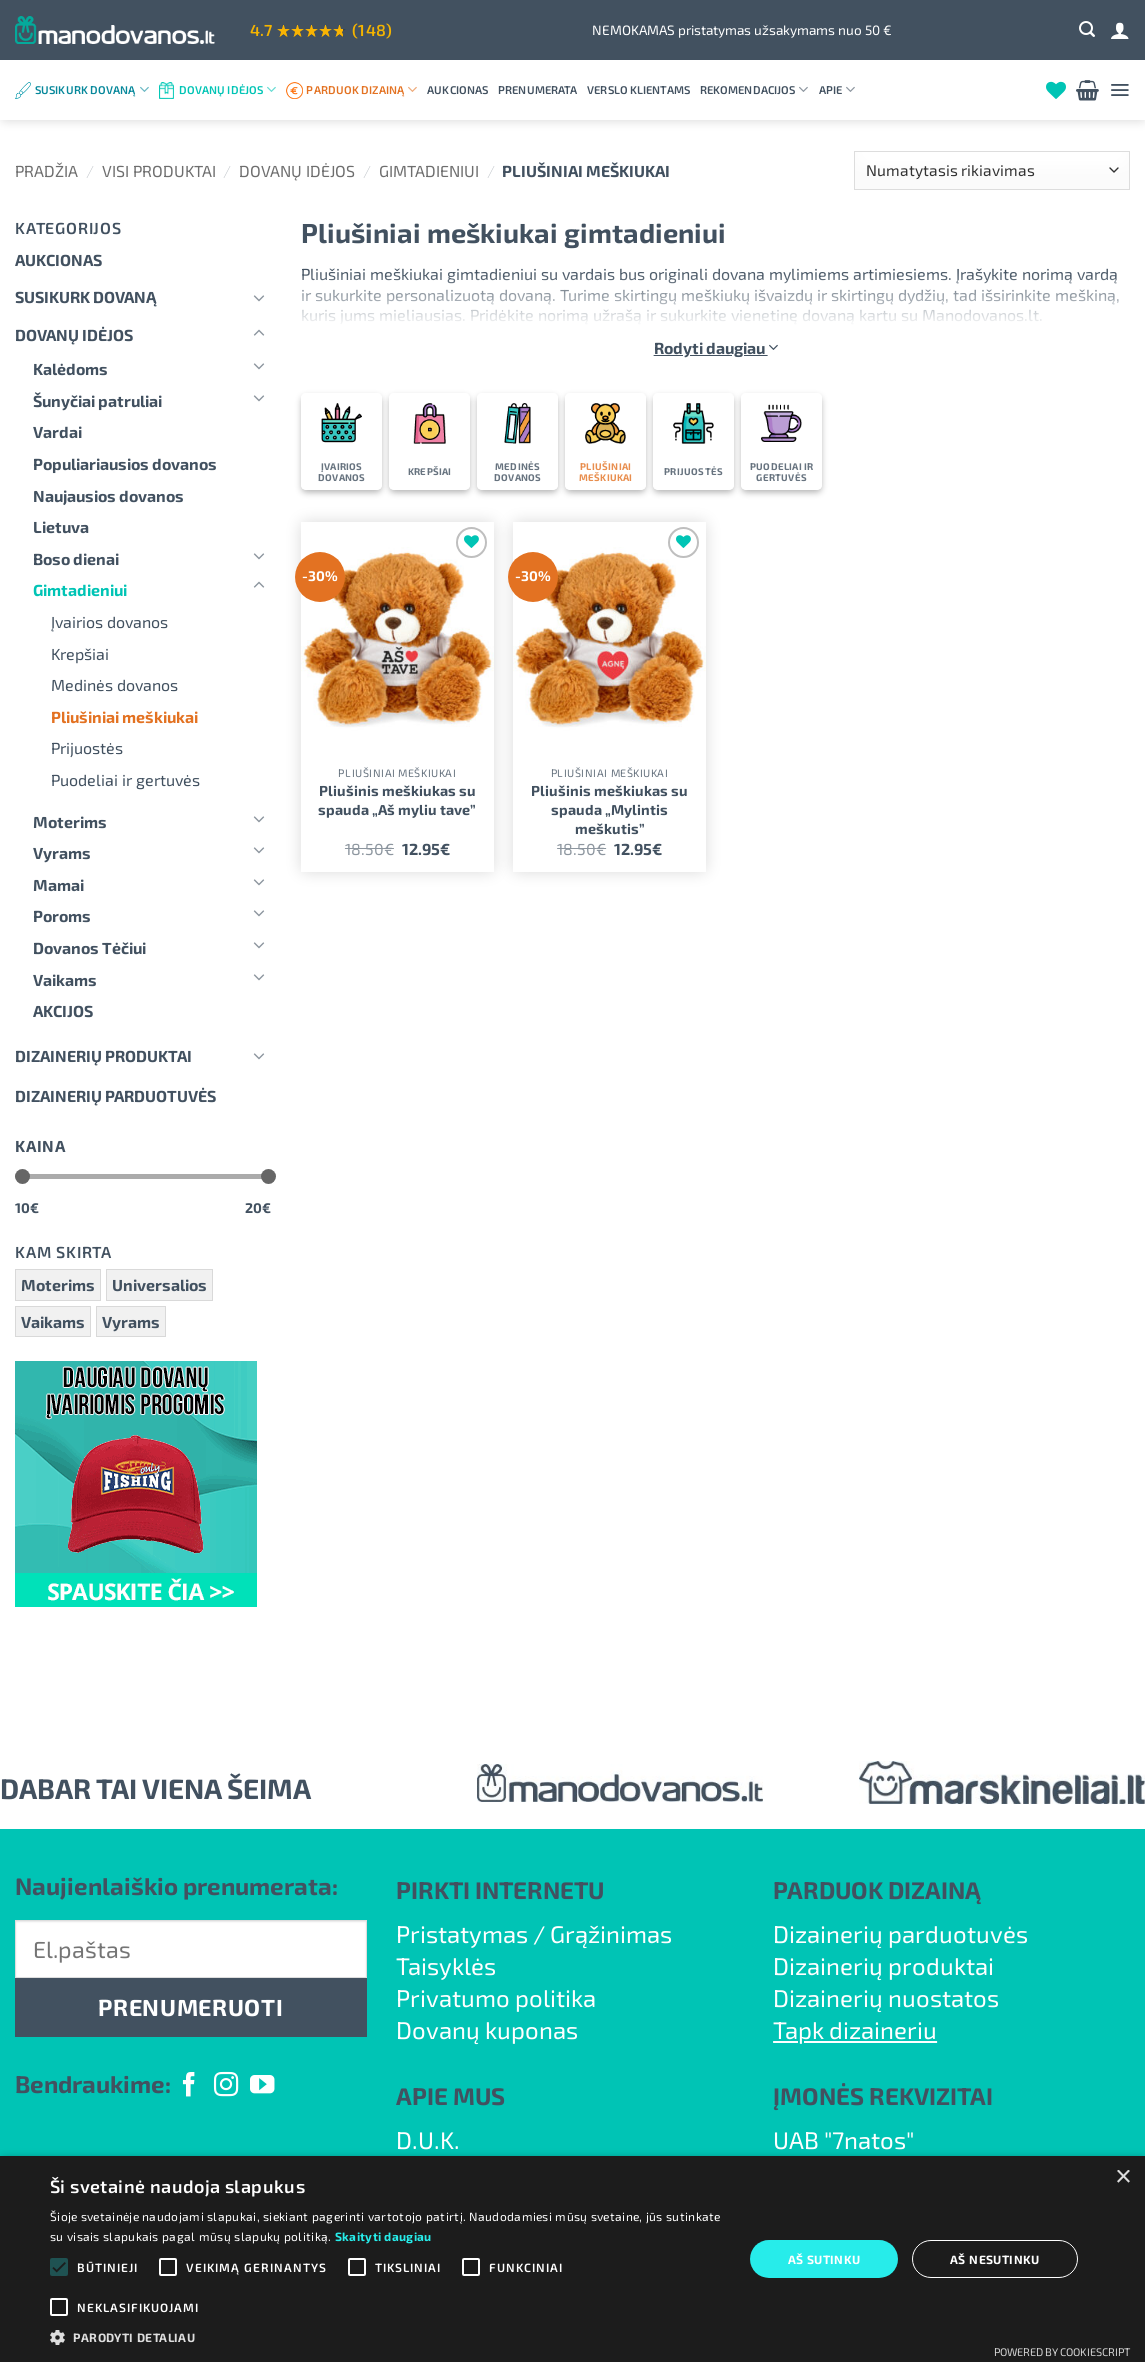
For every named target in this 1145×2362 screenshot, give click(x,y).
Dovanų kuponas (487, 2029)
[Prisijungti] (1120, 30)
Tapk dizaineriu (855, 2029)
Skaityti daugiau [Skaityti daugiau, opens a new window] (383, 2236)
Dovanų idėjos (228, 89)
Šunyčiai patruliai (97, 400)
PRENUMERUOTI (190, 2007)
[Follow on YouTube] (262, 2086)
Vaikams (65, 979)
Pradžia (46, 170)
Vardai (57, 431)
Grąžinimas (611, 1933)
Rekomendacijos (754, 89)
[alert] (572, 2259)
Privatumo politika (496, 1997)
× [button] (1122, 2177)
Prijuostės (87, 747)
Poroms (62, 915)
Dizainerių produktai (103, 1055)
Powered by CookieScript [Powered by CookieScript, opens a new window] (1062, 2351)
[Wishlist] (1056, 90)
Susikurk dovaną (92, 89)
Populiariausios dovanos (125, 463)
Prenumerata (537, 89)
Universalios (159, 1284)
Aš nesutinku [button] (995, 2259)
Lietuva (61, 526)
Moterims (70, 821)
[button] (1087, 29)
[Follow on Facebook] (189, 2086)
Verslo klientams (638, 89)
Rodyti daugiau (716, 347)
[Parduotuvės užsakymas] (992, 170)
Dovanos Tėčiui (89, 947)
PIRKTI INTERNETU (500, 1889)
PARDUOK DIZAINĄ (877, 1889)
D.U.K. (428, 2139)
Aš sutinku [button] (824, 2259)
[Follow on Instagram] (226, 2086)
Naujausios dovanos (108, 495)
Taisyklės (446, 1965)
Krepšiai (80, 653)
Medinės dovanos (114, 684)
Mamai (58, 884)
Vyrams (62, 852)
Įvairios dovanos (109, 621)
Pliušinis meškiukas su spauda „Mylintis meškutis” (609, 809)
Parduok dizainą (361, 89)
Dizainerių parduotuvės (900, 1933)
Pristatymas (462, 1933)
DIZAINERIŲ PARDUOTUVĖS (115, 1095)
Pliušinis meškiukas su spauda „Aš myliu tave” (397, 800)
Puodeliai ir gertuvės (125, 779)
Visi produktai (159, 170)
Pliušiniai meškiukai (124, 716)
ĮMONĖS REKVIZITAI (883, 2095)
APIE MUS (450, 2095)
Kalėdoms (70, 368)
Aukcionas (457, 89)
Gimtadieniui (429, 170)
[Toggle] (259, 297)
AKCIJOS (63, 1010)
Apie (837, 89)
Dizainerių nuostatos (886, 1997)
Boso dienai (76, 558)
